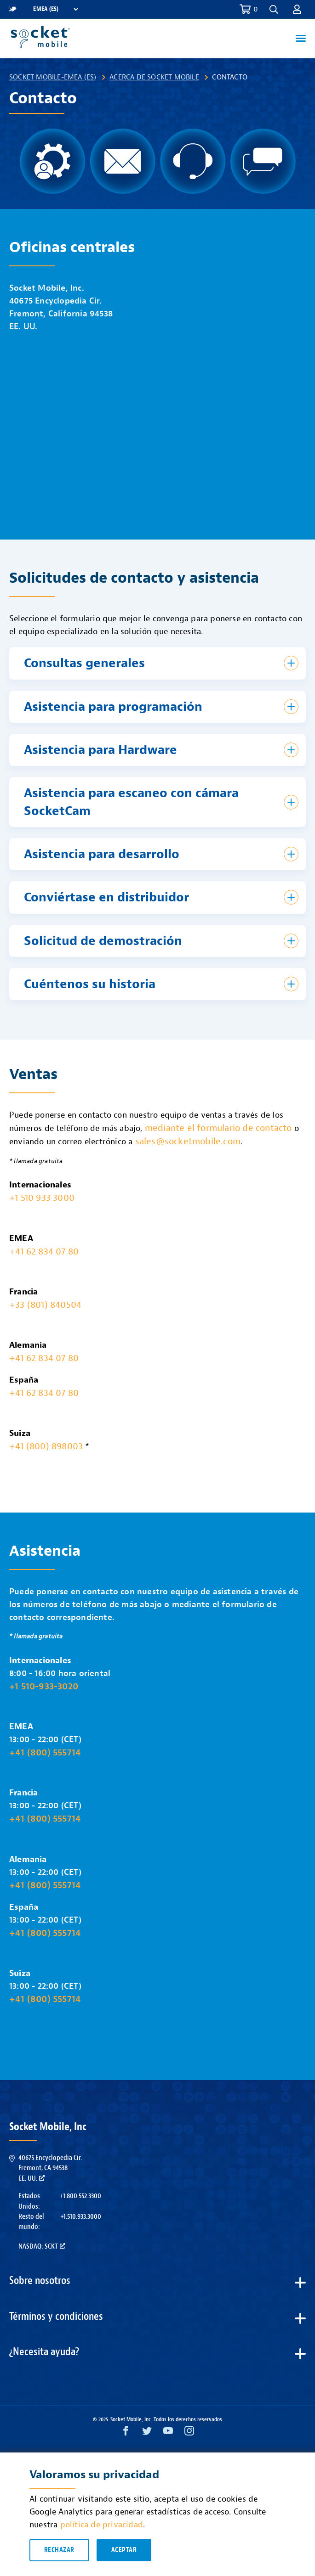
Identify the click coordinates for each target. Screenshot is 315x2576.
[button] (273, 9)
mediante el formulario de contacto (218, 1128)
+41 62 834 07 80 (44, 1251)
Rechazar (59, 2550)
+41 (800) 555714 (45, 1752)
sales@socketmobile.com (188, 1141)
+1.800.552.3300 (80, 2195)
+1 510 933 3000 (41, 1198)
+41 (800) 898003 (46, 1446)
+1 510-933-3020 (43, 1686)
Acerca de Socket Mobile (154, 77)
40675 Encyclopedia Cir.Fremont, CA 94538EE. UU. (50, 2168)
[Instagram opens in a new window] (189, 2433)
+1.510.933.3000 (80, 2216)
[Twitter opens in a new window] (147, 2433)
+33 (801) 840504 (45, 1304)
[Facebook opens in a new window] (126, 2433)
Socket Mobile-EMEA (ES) (53, 77)
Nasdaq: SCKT (41, 2246)
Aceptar (124, 2550)
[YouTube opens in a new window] (168, 2433)
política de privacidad (101, 2525)
